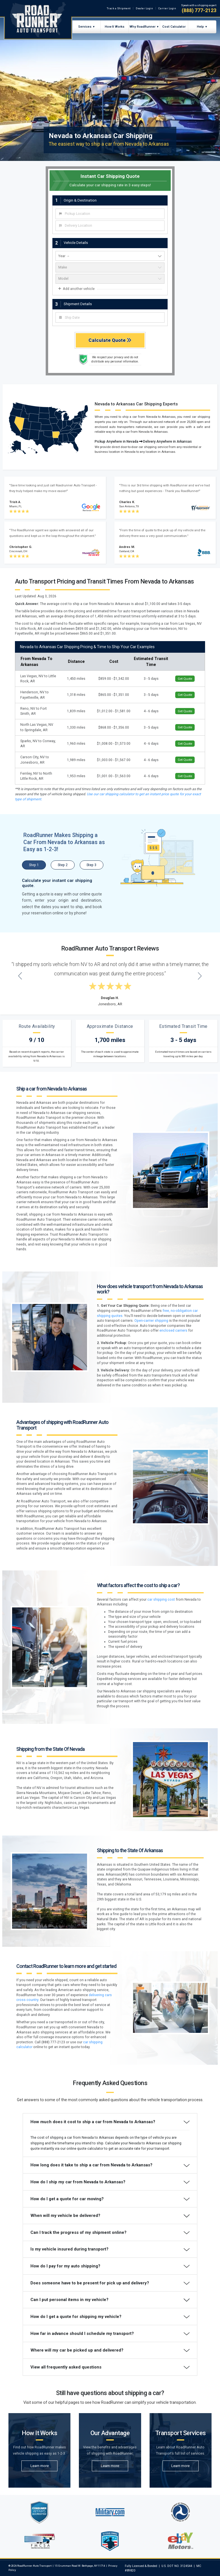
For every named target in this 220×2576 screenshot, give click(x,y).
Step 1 (34, 865)
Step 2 (63, 865)
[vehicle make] (110, 267)
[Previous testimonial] (20, 976)
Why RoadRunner (142, 27)
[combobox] (110, 214)
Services (85, 27)
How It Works (115, 27)
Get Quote (185, 679)
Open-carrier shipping (151, 1321)
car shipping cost (161, 1599)
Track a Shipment (119, 8)
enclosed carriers (173, 1330)
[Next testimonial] (200, 976)
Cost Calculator (174, 27)
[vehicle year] (110, 256)
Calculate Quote (110, 340)
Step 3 (91, 865)
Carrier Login (167, 8)
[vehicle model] (110, 279)
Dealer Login (144, 8)
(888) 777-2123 (199, 10)
